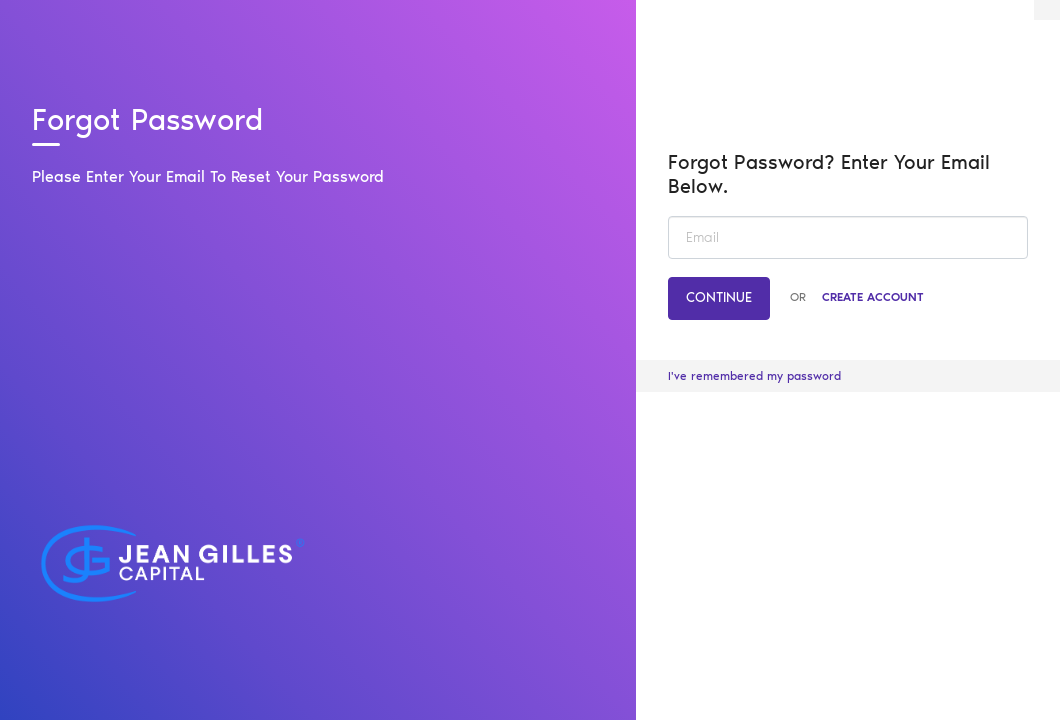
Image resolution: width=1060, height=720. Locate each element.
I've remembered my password (754, 376)
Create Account (873, 297)
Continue (719, 297)
